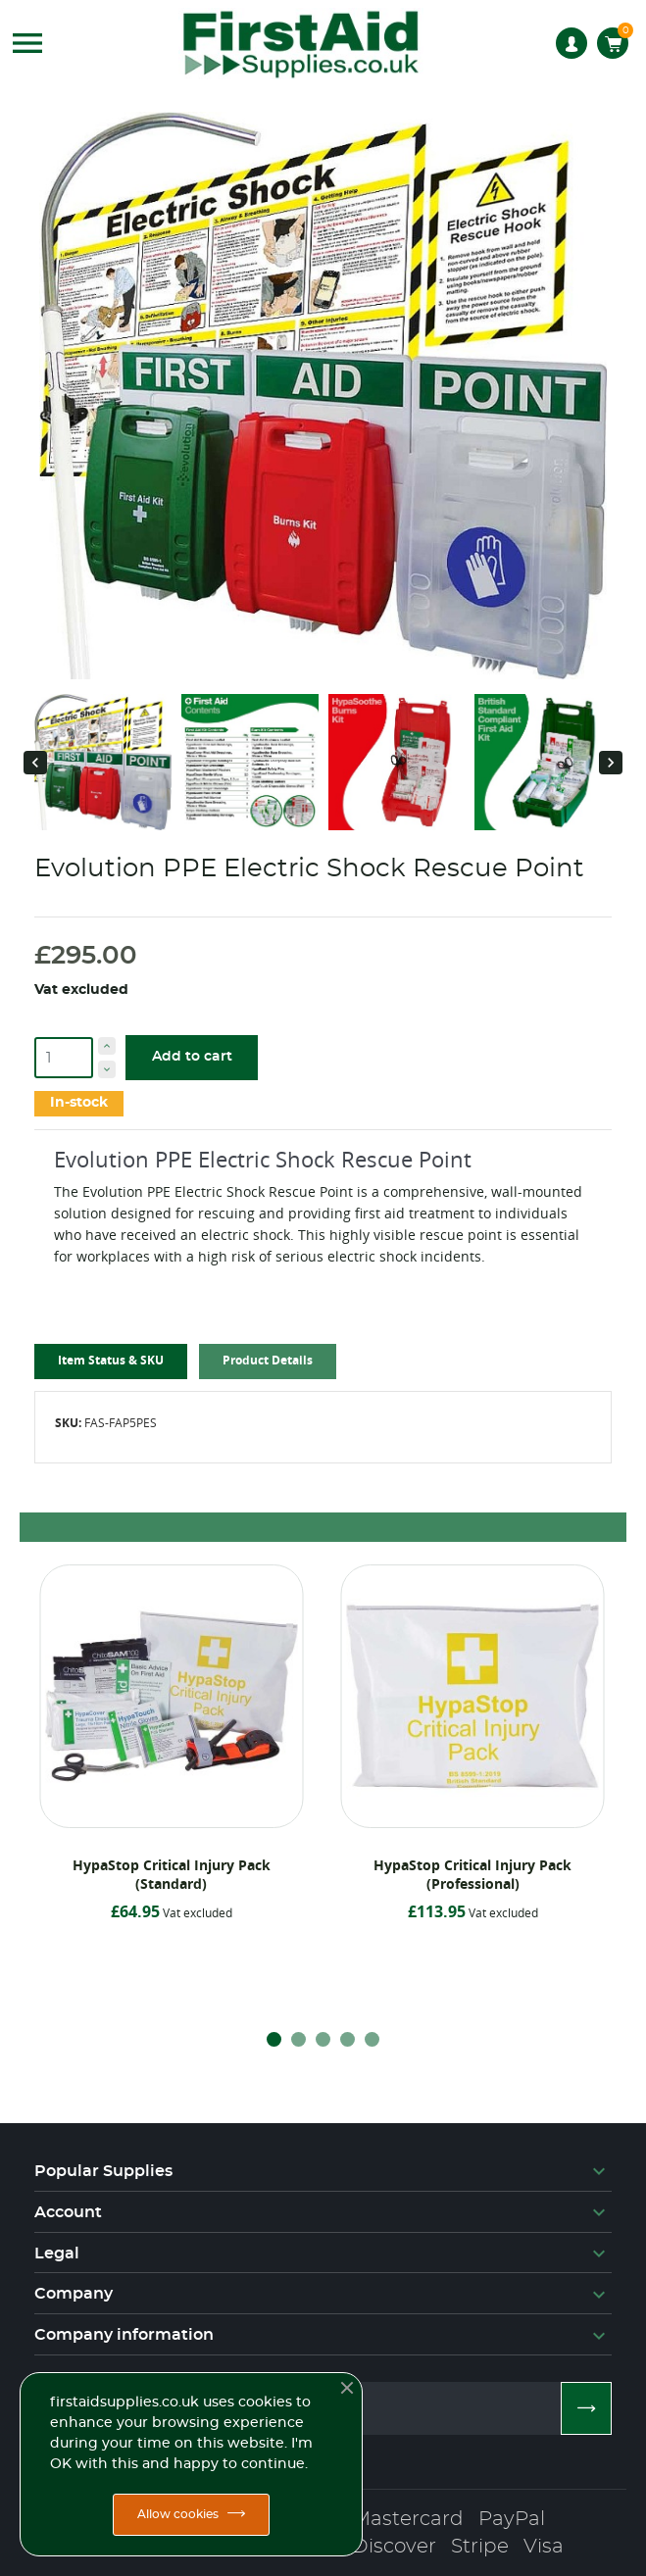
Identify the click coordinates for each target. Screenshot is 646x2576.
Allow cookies (178, 2514)
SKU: (68, 1422)
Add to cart (192, 1057)
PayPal (511, 2519)
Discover (394, 2546)
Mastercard (408, 2519)
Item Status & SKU (111, 1360)
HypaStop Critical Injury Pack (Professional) (472, 1874)
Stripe (480, 2546)
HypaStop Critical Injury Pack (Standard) (172, 1874)
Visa (543, 2546)
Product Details (268, 1360)
